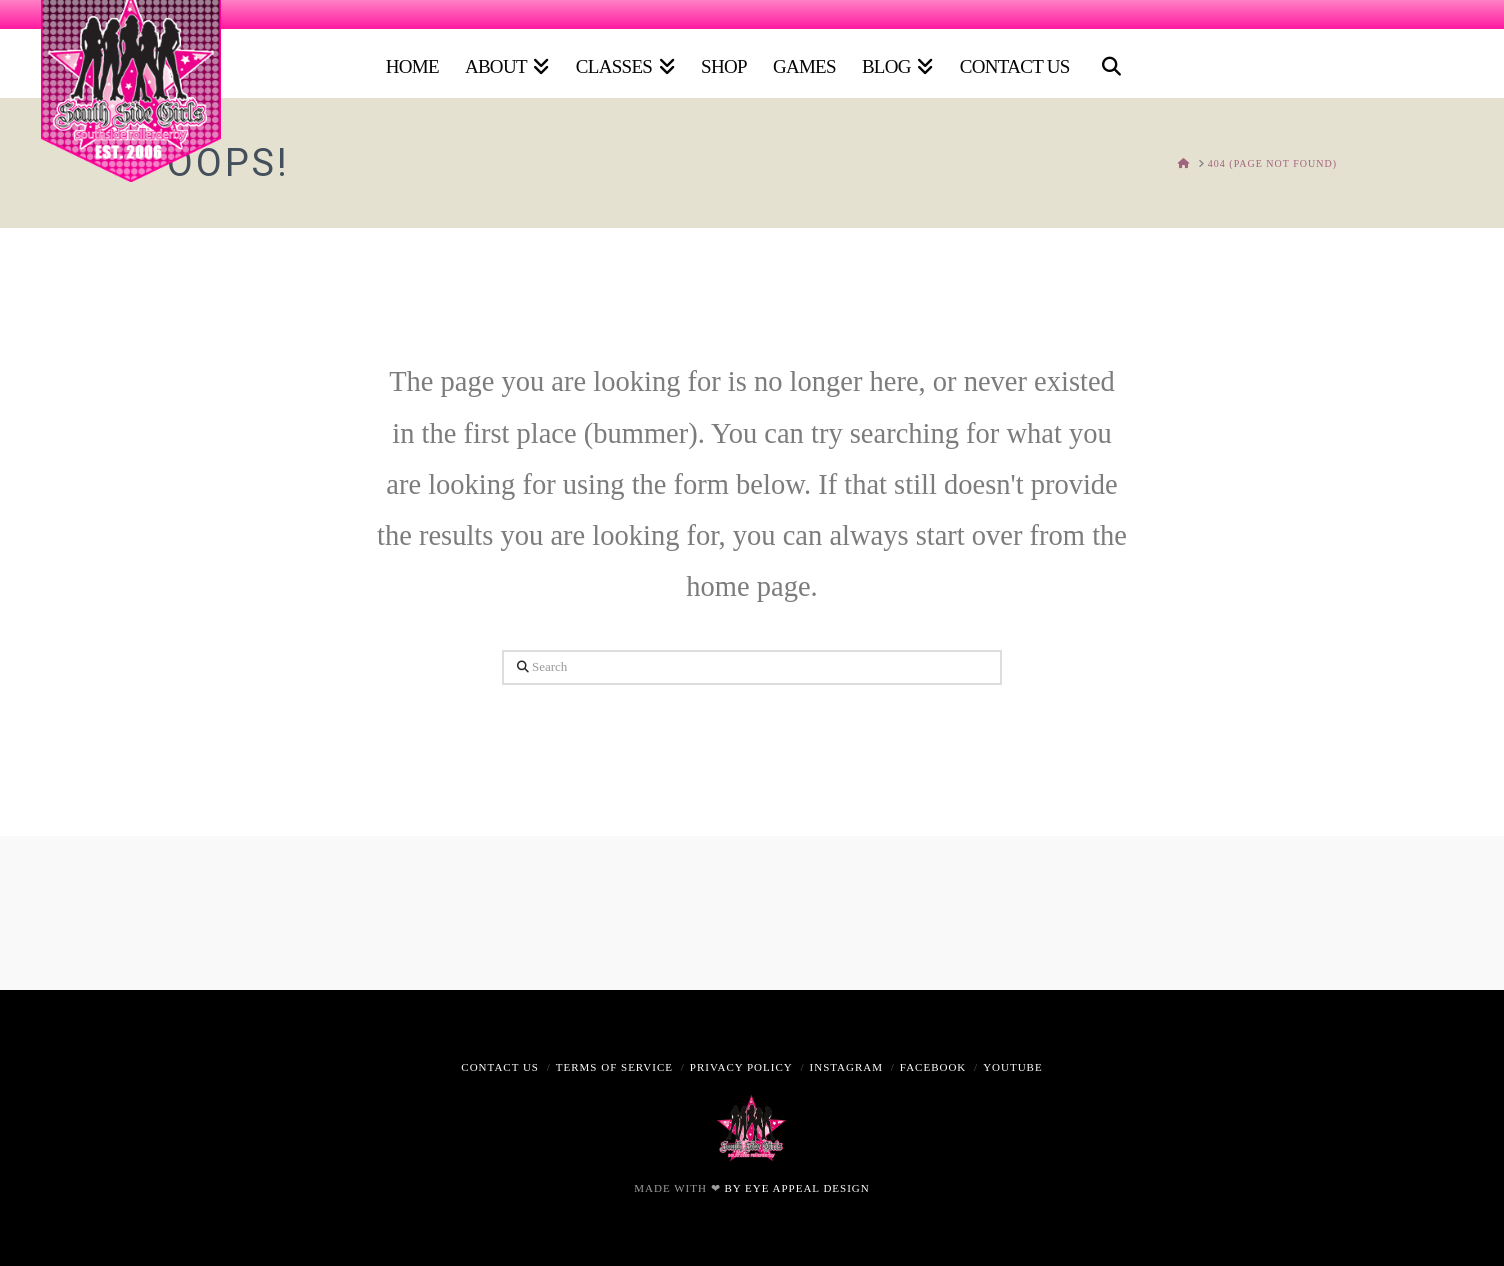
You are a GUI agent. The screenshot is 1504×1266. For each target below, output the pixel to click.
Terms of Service (614, 1067)
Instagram (847, 1067)
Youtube (1013, 1067)
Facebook (933, 1067)
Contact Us (500, 1067)
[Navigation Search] (1107, 59)
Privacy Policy (741, 1067)
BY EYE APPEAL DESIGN (796, 1188)
